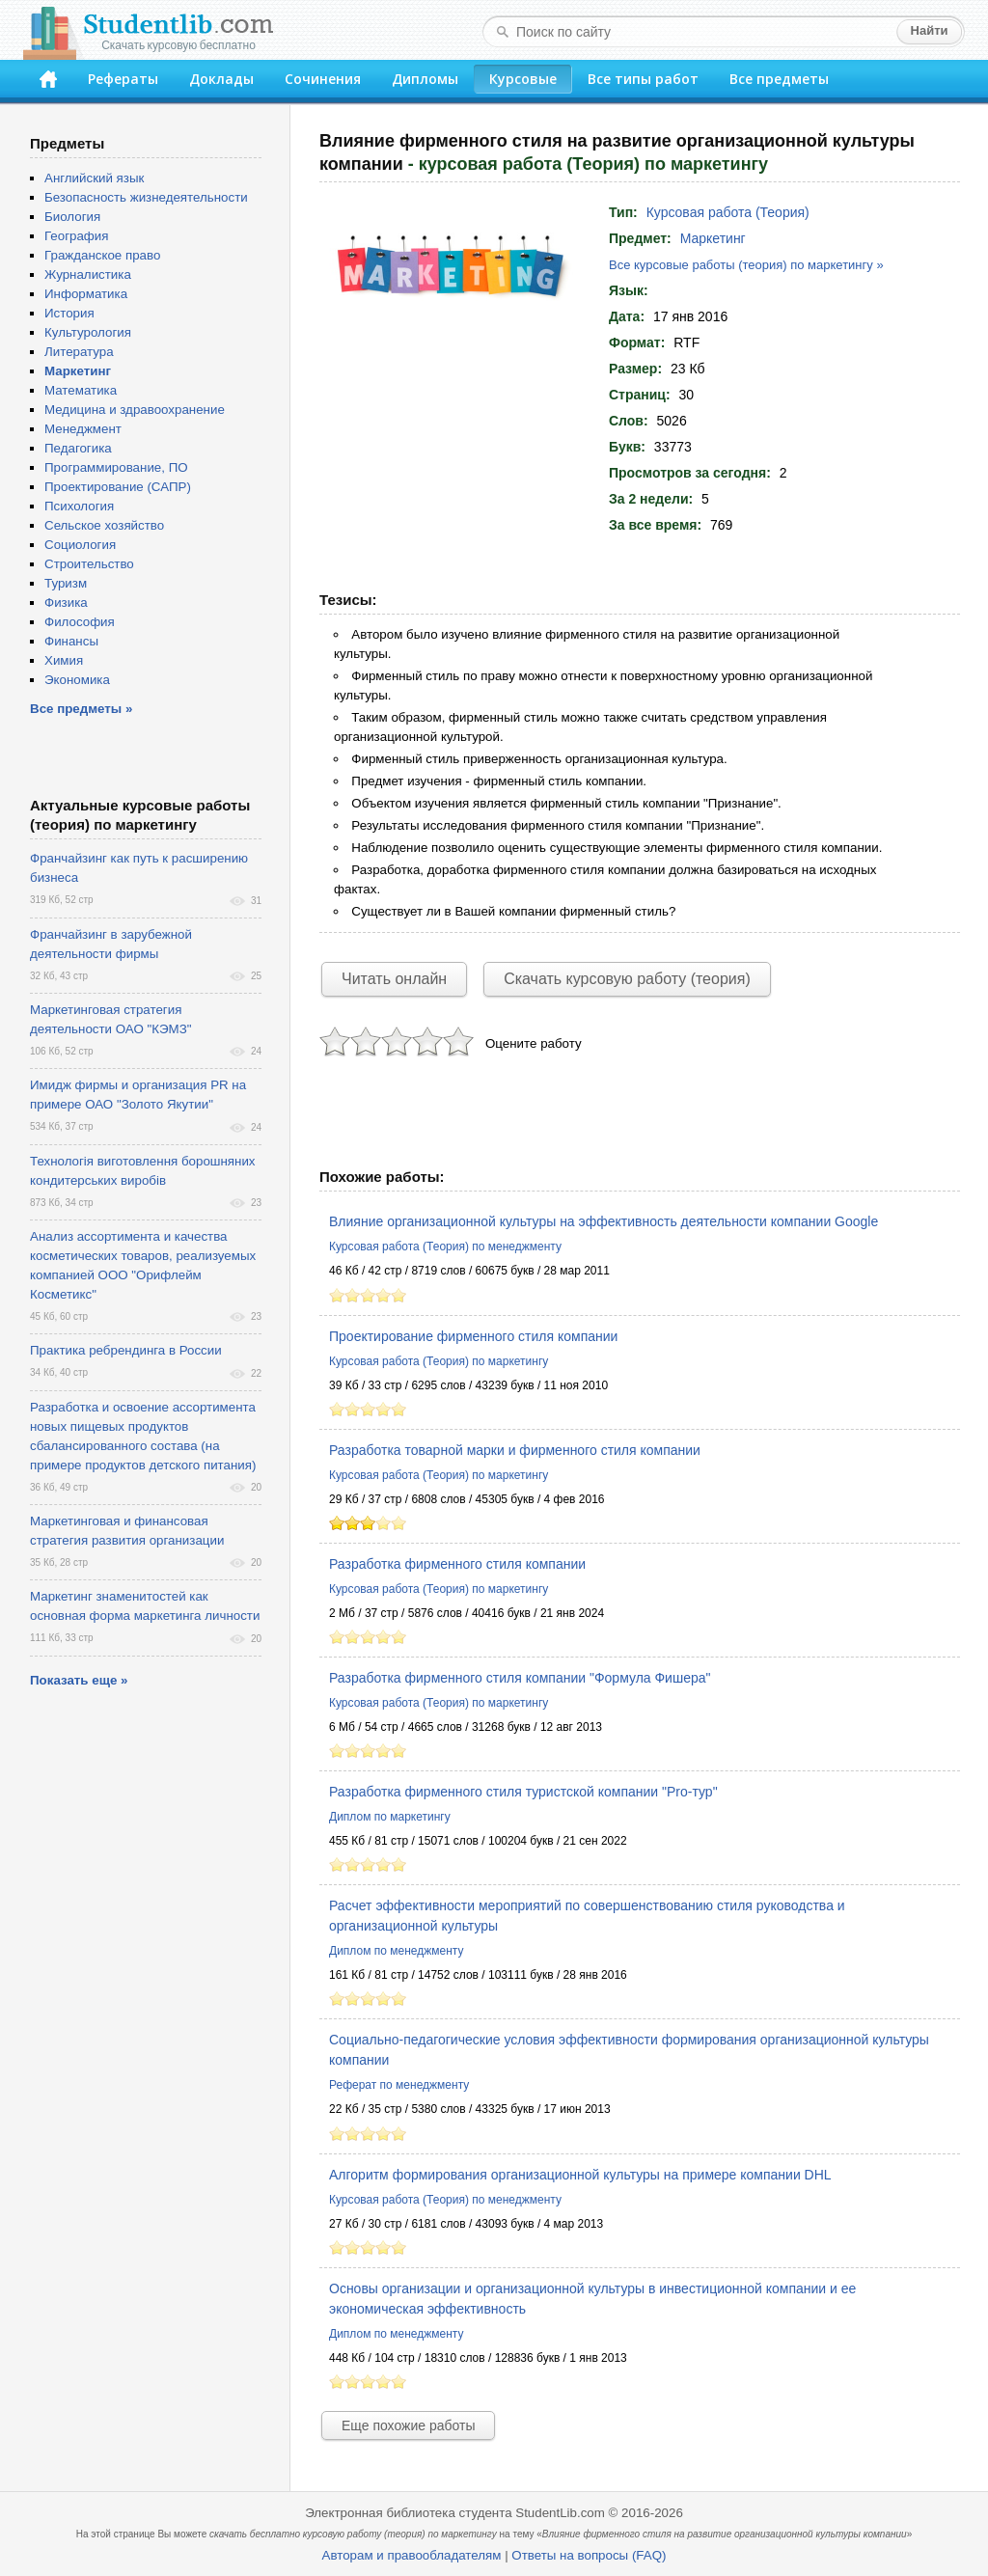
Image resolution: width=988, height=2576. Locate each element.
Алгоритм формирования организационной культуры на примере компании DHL (580, 2174)
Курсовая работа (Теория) (728, 212)
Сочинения (323, 78)
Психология (79, 506)
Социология (80, 544)
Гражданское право (102, 255)
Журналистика (87, 274)
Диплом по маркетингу (390, 1816)
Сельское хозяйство (104, 525)
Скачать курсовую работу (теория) (627, 979)
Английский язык (94, 178)
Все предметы (779, 78)
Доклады (221, 78)
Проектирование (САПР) (117, 487)
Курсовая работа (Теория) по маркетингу (438, 1361)
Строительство (89, 564)
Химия (63, 660)
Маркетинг (713, 238)
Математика (80, 390)
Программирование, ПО (116, 467)
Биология (72, 216)
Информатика (85, 294)
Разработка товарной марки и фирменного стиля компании (514, 1450)
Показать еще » (78, 1680)
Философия (79, 622)
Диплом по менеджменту (396, 1951)
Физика (66, 602)
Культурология (87, 332)
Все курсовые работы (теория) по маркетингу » (746, 265)
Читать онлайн (394, 979)
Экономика (77, 679)
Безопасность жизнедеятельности (146, 197)
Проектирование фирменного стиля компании (473, 1336)
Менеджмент (83, 429)
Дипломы (425, 78)
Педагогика (78, 448)
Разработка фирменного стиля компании (457, 1564)
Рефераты (123, 78)
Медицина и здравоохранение (134, 409)
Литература (79, 351)
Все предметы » (81, 708)
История (69, 313)
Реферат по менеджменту (399, 2085)
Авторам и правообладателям (412, 2555)
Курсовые (523, 78)
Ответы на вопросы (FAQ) (588, 2555)
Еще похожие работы (408, 2425)
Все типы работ (643, 78)
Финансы (71, 641)
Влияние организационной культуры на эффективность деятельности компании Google (603, 1221)
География (76, 236)
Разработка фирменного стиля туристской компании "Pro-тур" (523, 1791)
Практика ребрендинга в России (126, 1350)
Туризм (65, 583)
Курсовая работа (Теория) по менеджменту (445, 1246)
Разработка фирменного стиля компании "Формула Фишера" (520, 1677)
